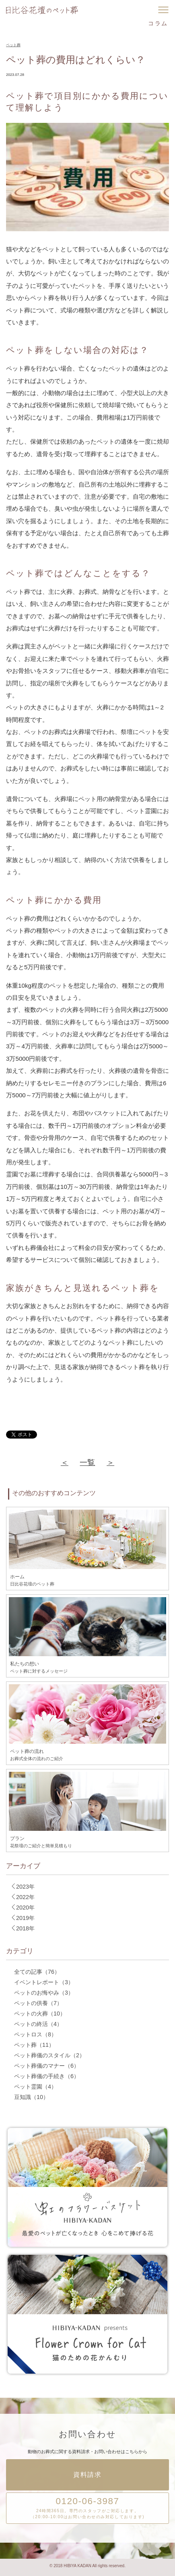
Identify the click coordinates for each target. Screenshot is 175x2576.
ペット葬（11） (34, 2045)
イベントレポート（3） (44, 1982)
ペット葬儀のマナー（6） (46, 2065)
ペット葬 (13, 45)
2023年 (22, 1886)
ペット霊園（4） (35, 2086)
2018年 (22, 1928)
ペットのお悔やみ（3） (44, 1992)
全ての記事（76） (37, 1972)
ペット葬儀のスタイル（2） (49, 2055)
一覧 (87, 1462)
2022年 (22, 1896)
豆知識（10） (31, 2097)
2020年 (22, 1907)
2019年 (22, 1917)
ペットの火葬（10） (40, 2013)
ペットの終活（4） (38, 2024)
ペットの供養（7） (38, 2003)
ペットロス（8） (35, 2034)
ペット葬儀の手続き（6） (46, 2076)
